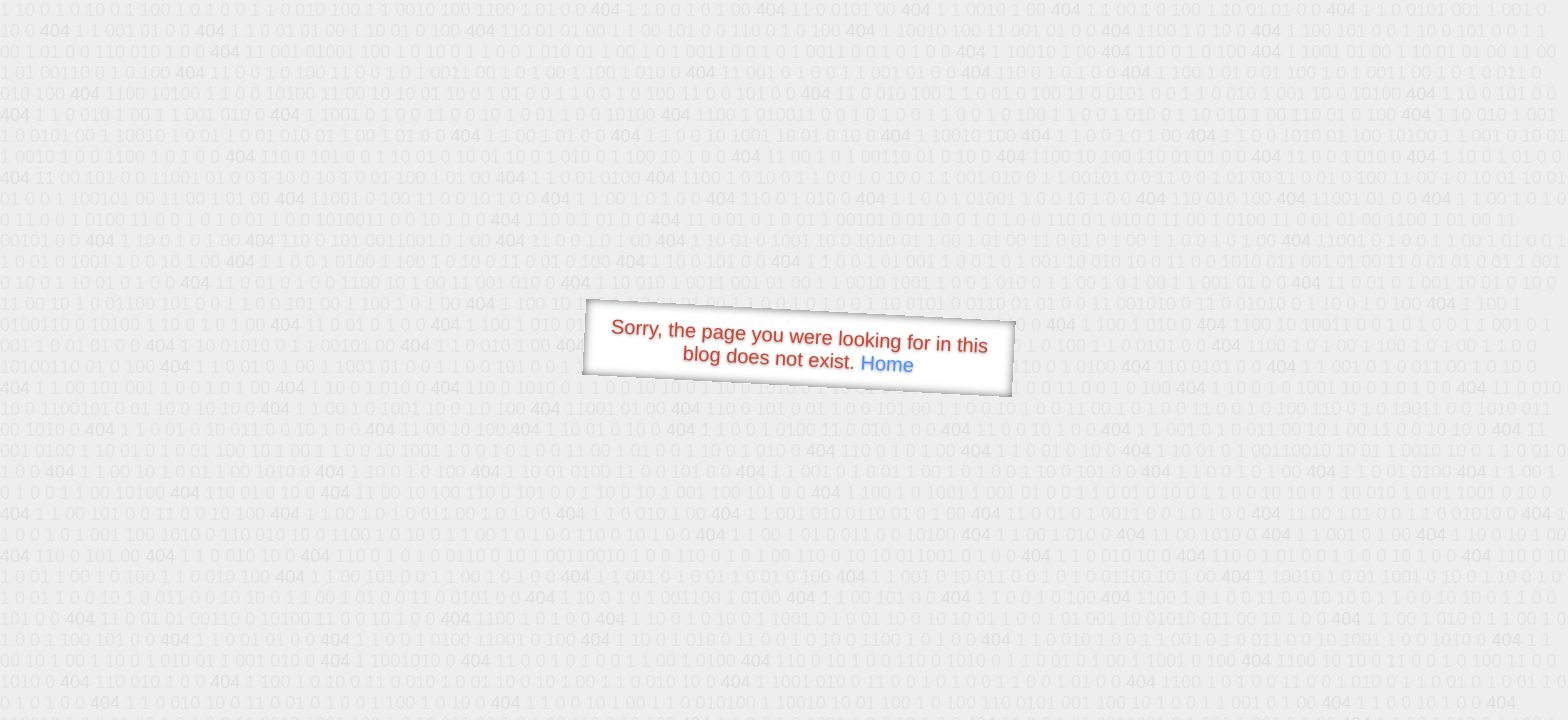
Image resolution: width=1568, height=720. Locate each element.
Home (887, 363)
